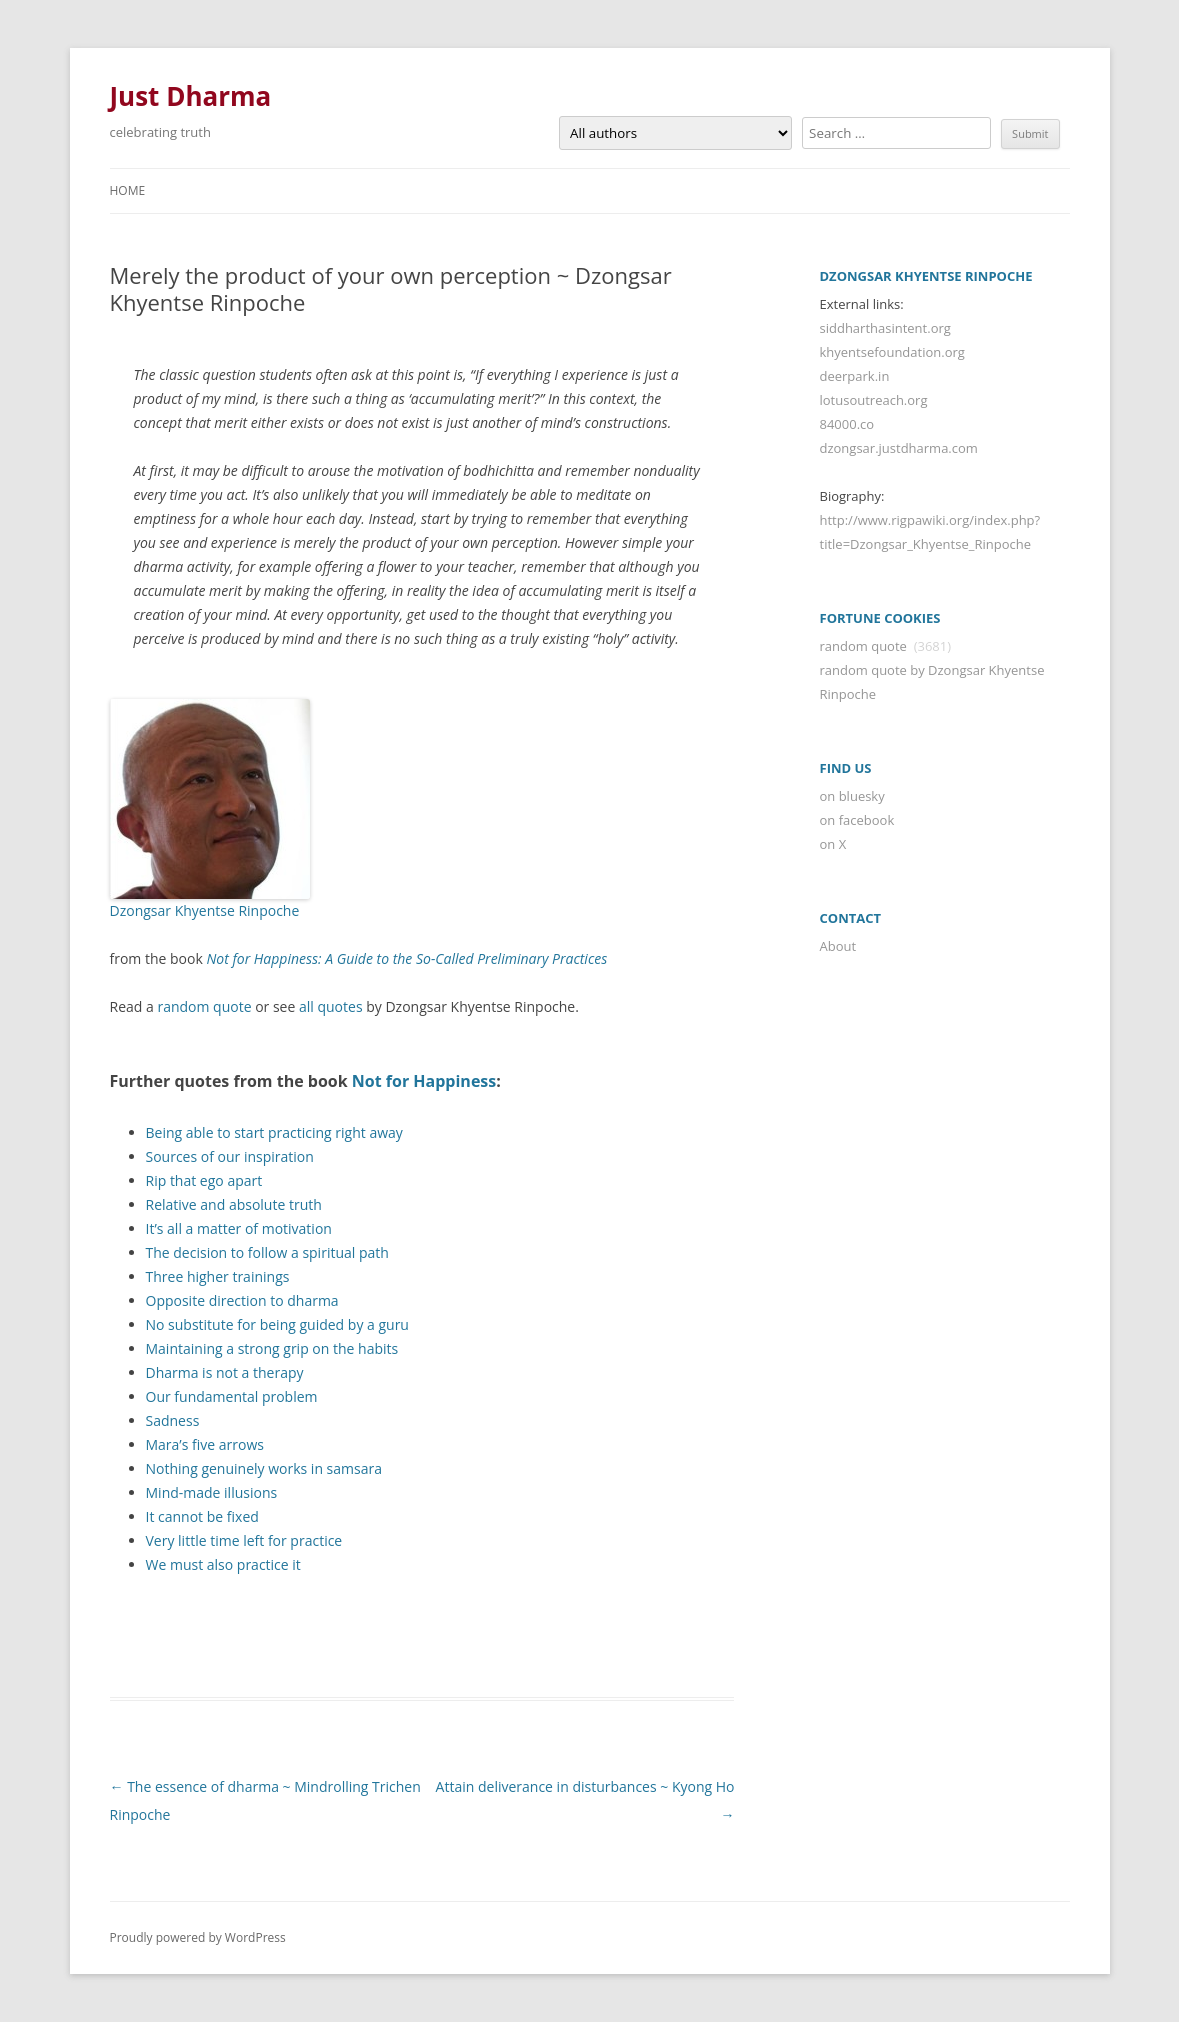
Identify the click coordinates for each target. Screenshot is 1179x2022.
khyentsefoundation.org (892, 352)
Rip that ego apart (204, 1180)
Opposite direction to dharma (242, 1300)
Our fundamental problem (232, 1396)
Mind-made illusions (212, 1492)
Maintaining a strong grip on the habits (272, 1348)
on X (833, 844)
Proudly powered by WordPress (198, 1937)
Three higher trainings (218, 1276)
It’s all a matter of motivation (239, 1228)
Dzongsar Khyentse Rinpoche (205, 910)
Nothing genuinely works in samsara (264, 1468)
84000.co (847, 424)
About (838, 946)
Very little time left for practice (244, 1540)
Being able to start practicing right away (274, 1132)
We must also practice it (223, 1564)
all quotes (331, 1006)
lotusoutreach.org (874, 400)
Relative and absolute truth (234, 1204)
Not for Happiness (424, 1081)
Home (128, 190)
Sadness (173, 1420)
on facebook (857, 820)
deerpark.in (855, 376)
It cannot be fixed (202, 1516)
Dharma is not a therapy (225, 1372)
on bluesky (852, 796)
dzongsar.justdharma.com (899, 448)
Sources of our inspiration (230, 1156)
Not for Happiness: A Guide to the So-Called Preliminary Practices (406, 958)
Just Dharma (191, 96)
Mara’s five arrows (205, 1444)
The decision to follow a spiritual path (267, 1252)
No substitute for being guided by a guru (277, 1324)
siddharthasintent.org (885, 328)
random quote (204, 1006)
